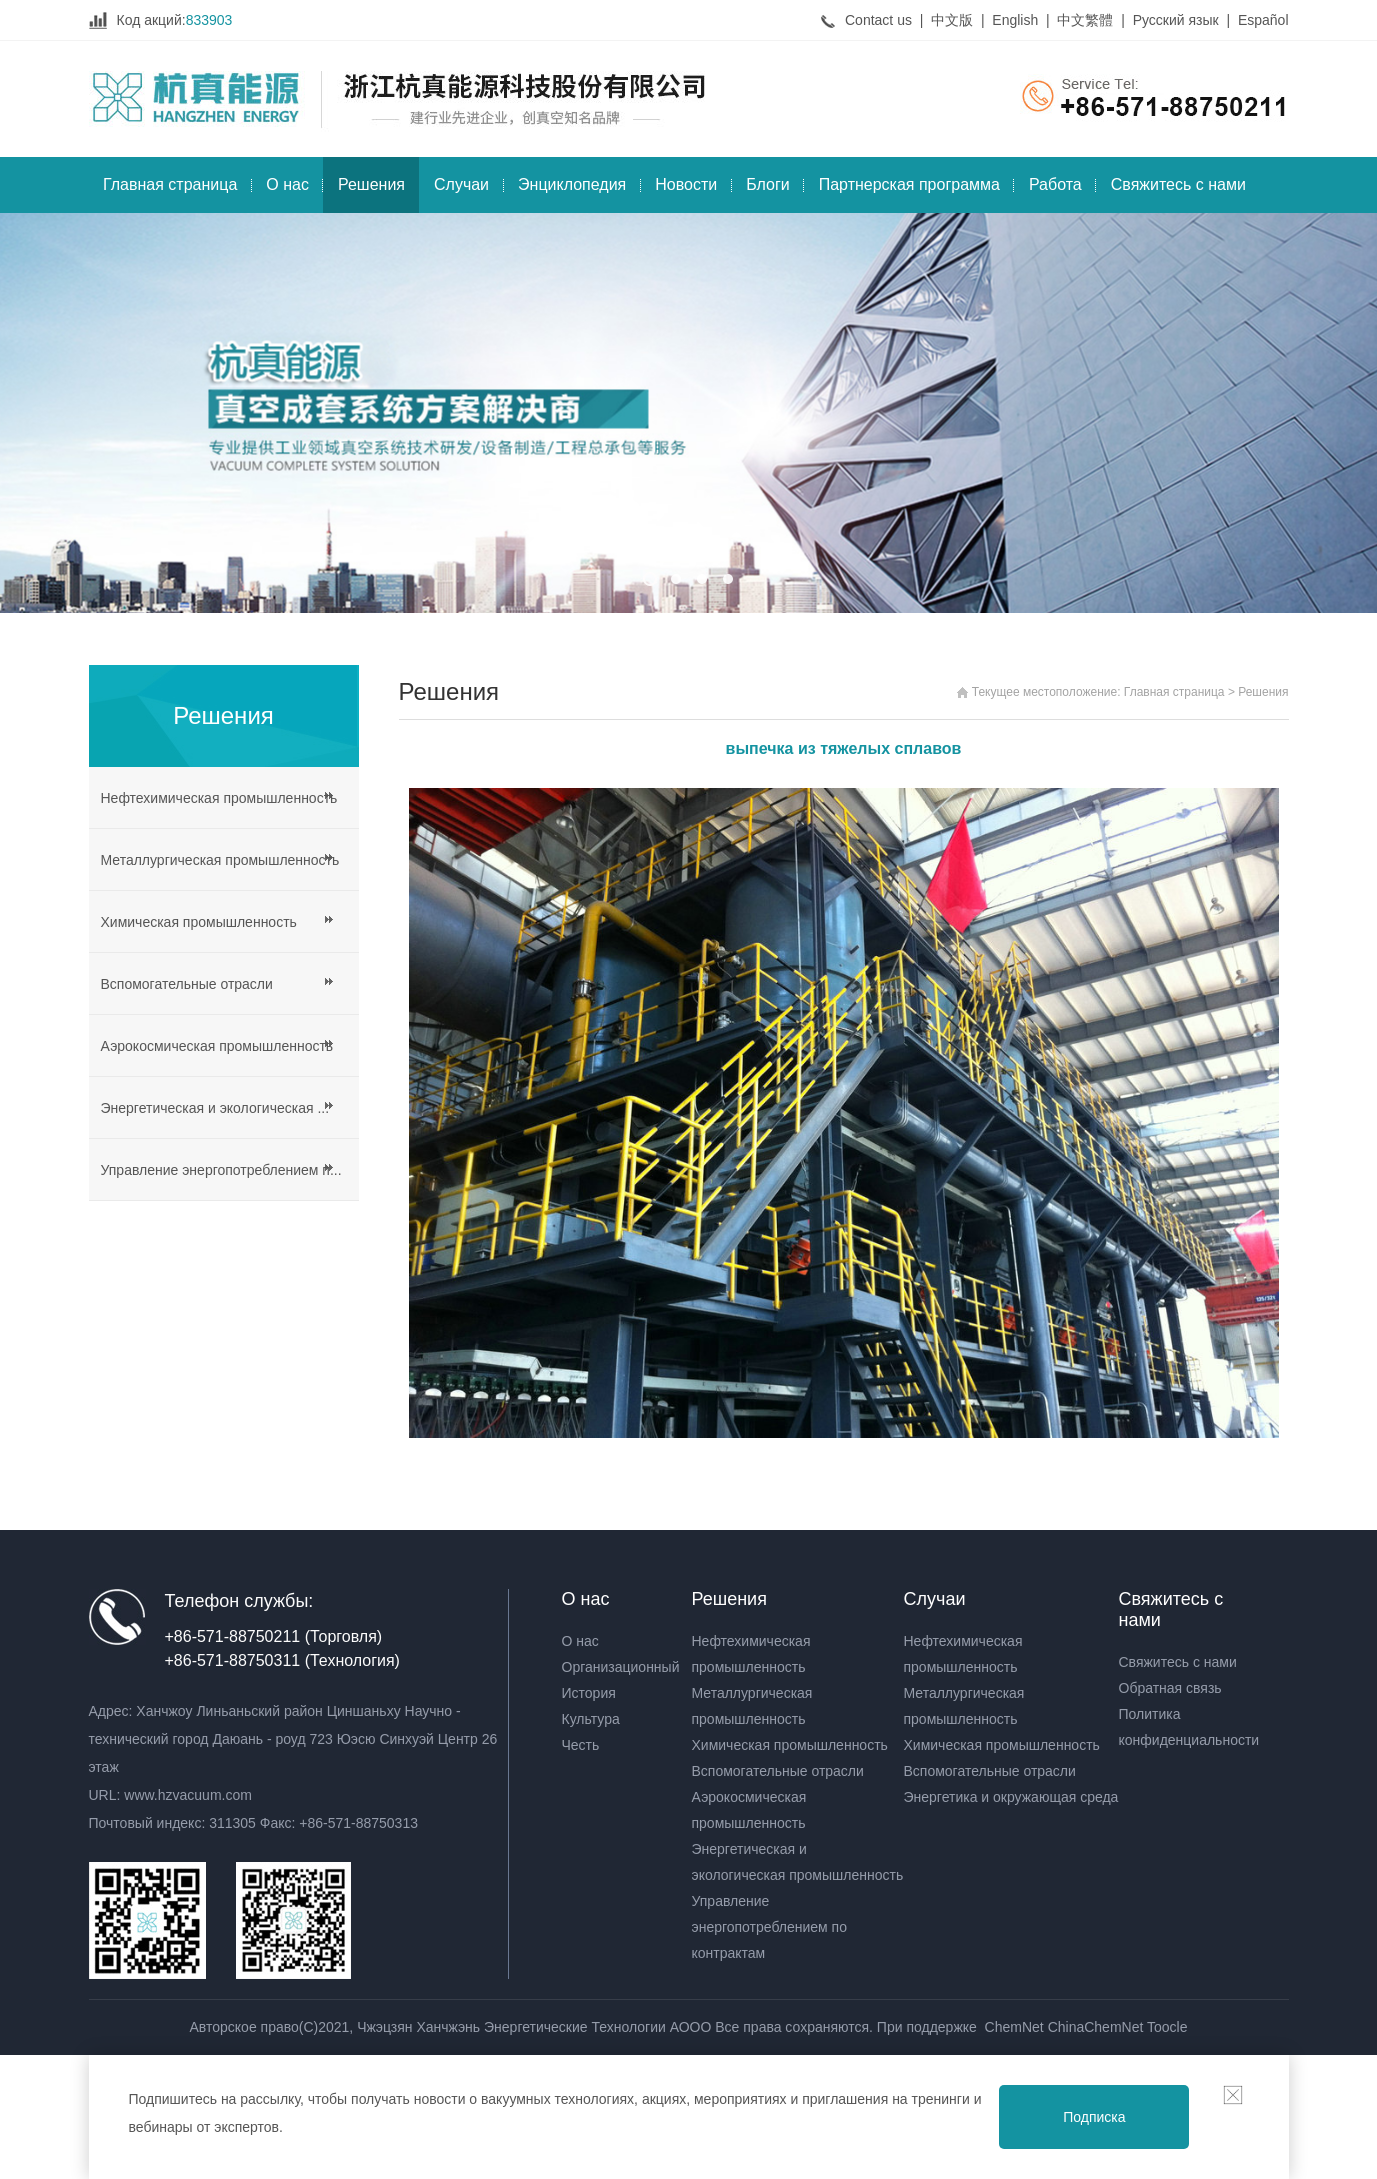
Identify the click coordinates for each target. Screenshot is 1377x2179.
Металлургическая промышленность (220, 860)
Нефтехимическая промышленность (219, 798)
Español (1263, 20)
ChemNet (1014, 2027)
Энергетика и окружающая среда (1011, 1797)
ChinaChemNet (1096, 2027)
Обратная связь (1170, 1688)
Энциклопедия (572, 184)
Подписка (1094, 2117)
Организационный (621, 1667)
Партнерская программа (909, 184)
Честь (581, 1745)
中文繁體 (1085, 20)
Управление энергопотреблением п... (221, 1170)
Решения (371, 184)
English (1015, 20)
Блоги (768, 184)
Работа (1055, 184)
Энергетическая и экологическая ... (215, 1108)
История (589, 1693)
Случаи (461, 184)
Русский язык (1176, 20)
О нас (287, 184)
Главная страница (170, 184)
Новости (686, 184)
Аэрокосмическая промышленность (217, 1046)
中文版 (952, 20)
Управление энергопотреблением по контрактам (769, 1927)
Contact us (878, 20)
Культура (591, 1719)
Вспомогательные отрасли (187, 984)
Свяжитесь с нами (1178, 184)
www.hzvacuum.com (188, 1795)
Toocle (1167, 2027)
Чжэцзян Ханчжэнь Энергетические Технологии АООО (536, 2027)
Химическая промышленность (199, 922)
